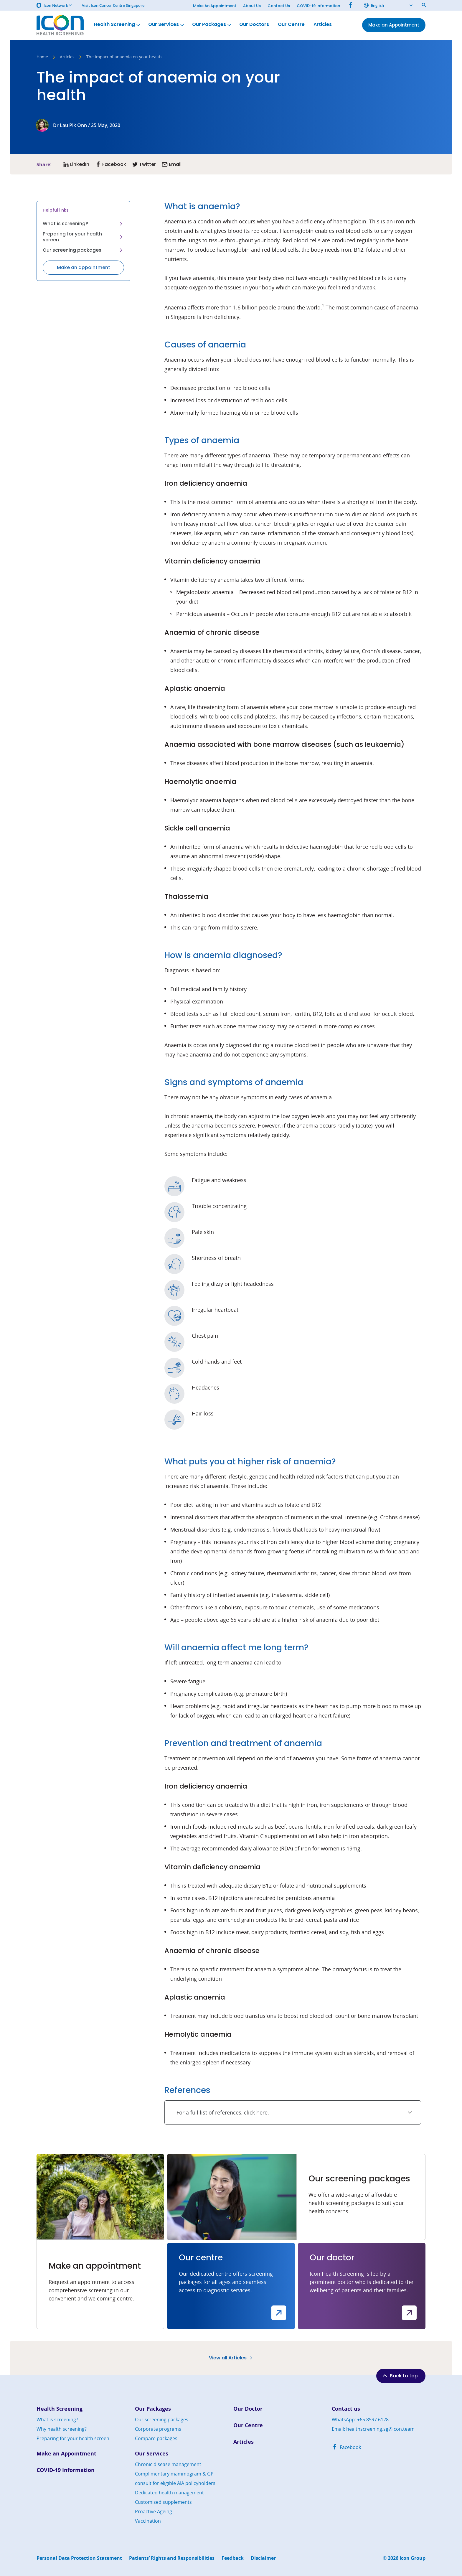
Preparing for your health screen (83, 236)
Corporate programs (158, 2429)
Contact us (346, 2409)
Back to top (399, 2375)
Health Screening (117, 24)
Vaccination (148, 2521)
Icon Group (412, 2558)
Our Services (166, 24)
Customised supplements (163, 2502)
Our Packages (212, 24)
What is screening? (83, 223)
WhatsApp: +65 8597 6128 (360, 2419)
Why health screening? (62, 2429)
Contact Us (279, 6)
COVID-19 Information (318, 6)
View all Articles (231, 2357)
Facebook (346, 2447)
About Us (252, 6)
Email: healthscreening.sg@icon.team (373, 2429)
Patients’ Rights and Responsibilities (171, 2558)
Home (42, 57)
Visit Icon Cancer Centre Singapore (113, 5)
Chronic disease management (168, 2464)
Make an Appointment (66, 2453)
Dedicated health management (169, 2492)
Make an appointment (83, 267)
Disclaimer (263, 2558)
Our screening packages (83, 250)
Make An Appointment (214, 6)
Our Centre (291, 24)
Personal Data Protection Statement (79, 2558)
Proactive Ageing (153, 2511)
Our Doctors (254, 24)
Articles (323, 24)
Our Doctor (248, 2409)
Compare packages (156, 2438)
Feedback (233, 2558)
